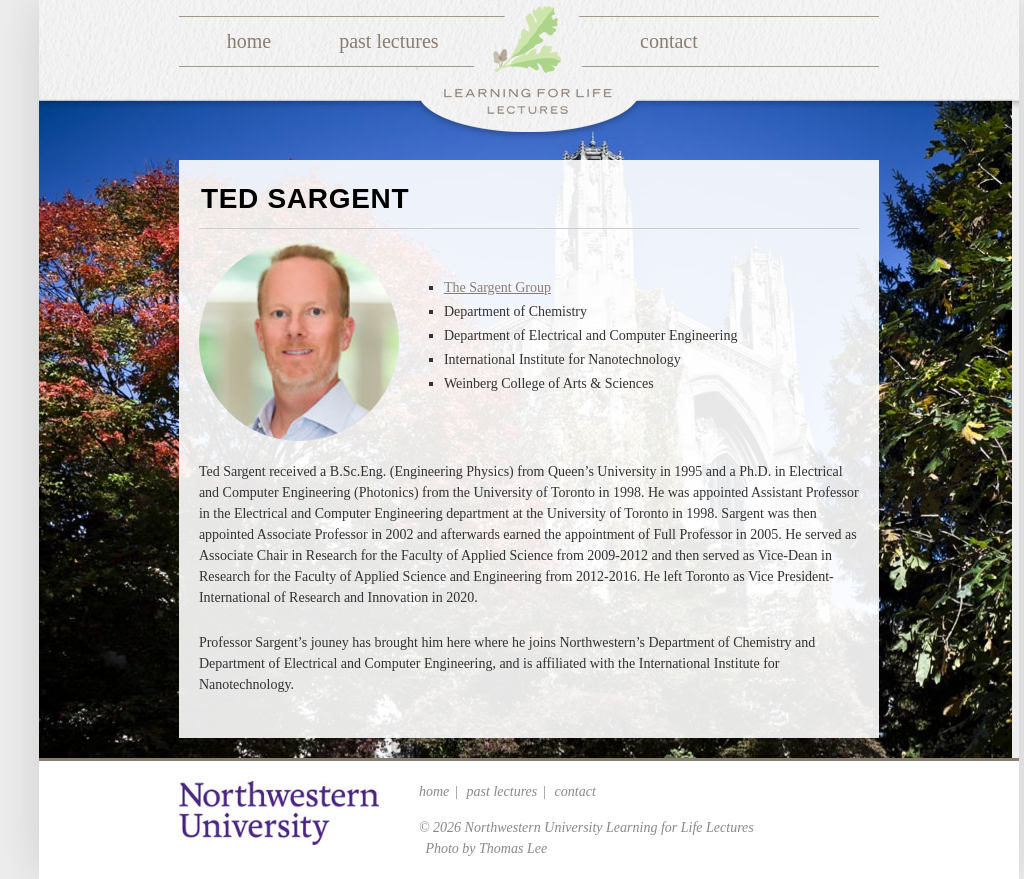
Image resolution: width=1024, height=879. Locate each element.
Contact (669, 41)
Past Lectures (388, 41)
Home (249, 41)
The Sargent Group (497, 287)
